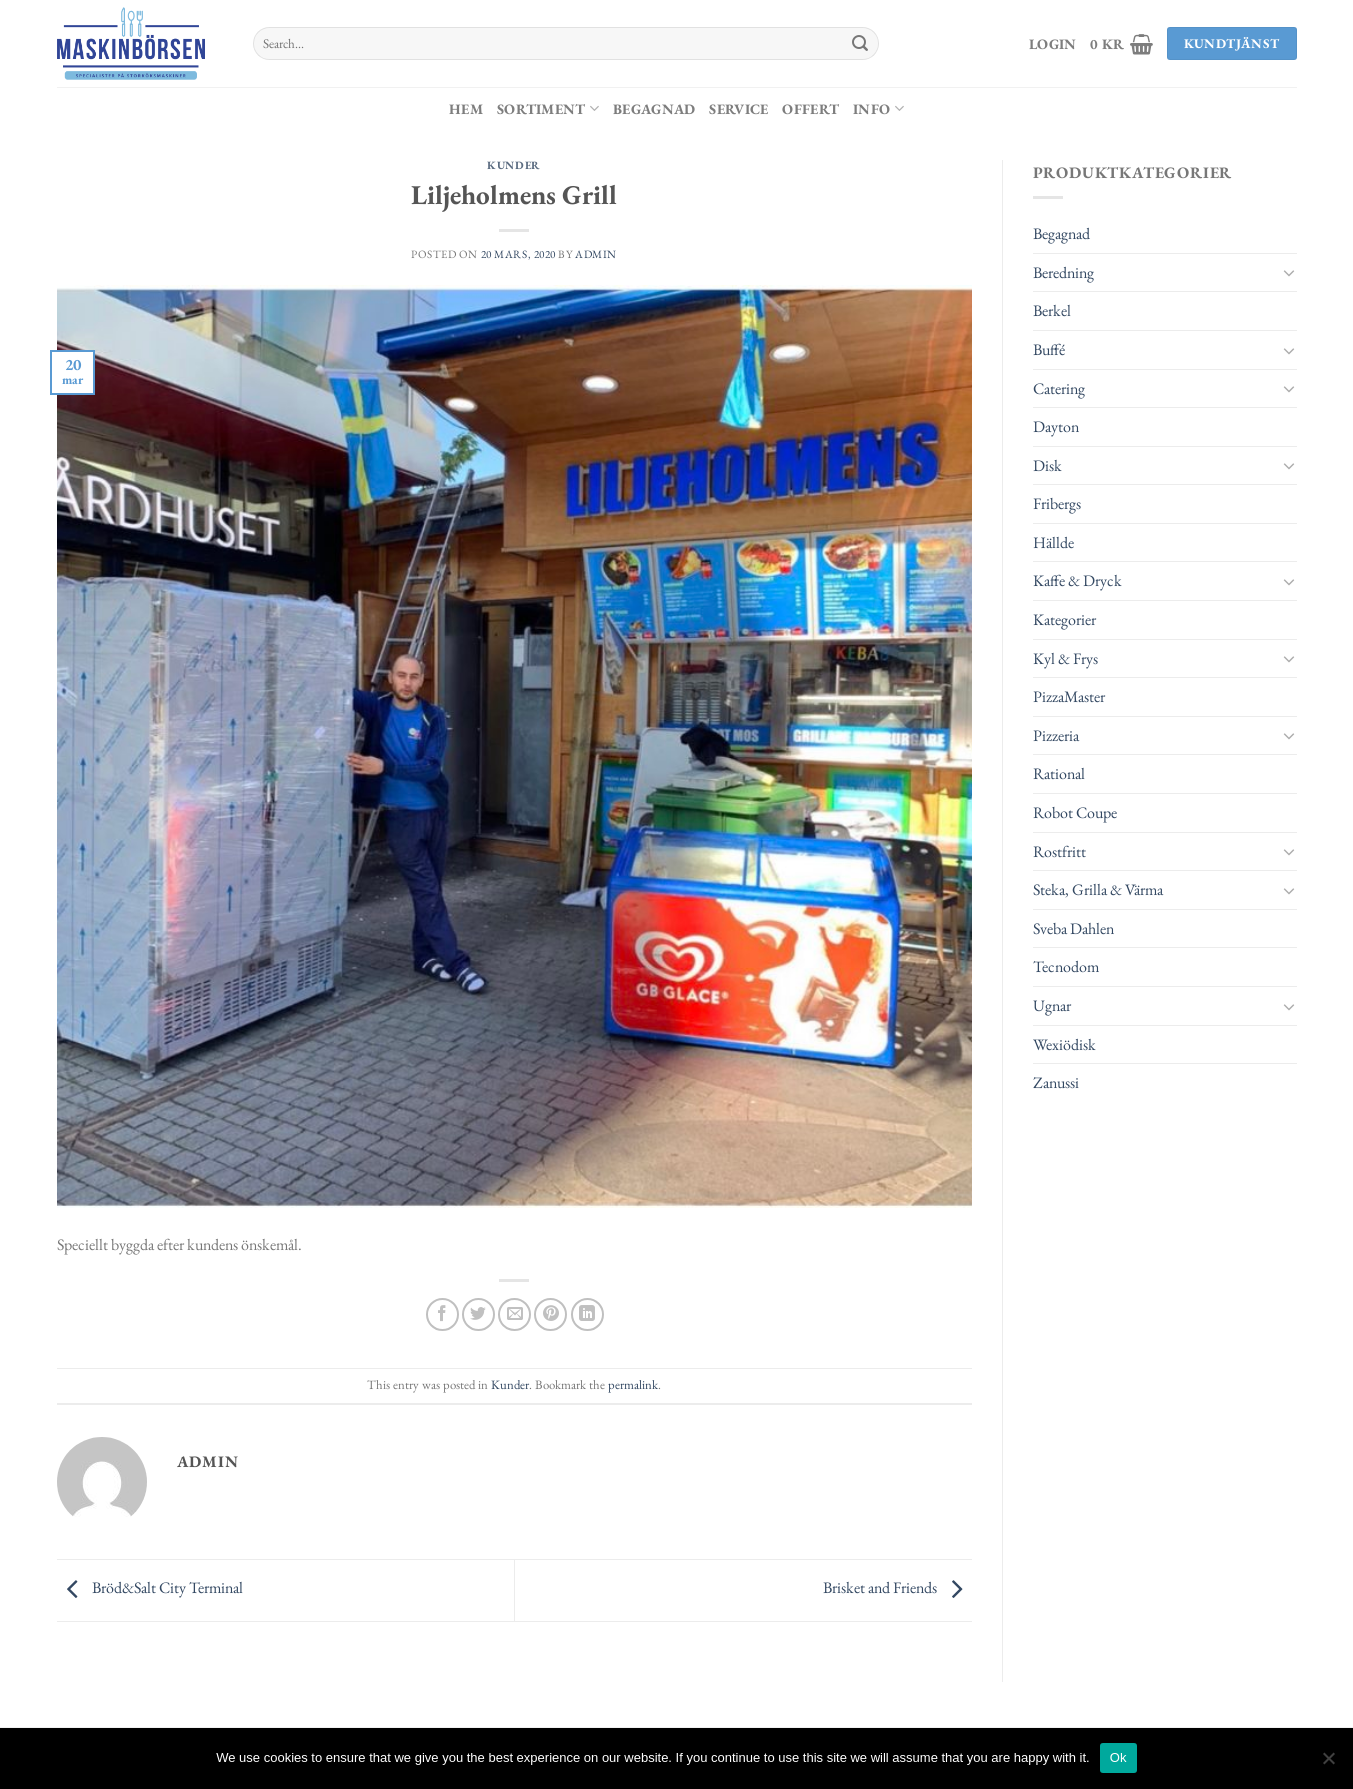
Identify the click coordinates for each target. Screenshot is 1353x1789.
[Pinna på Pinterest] (550, 1314)
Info (878, 108)
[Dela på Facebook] (442, 1314)
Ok (1118, 1757)
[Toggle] (1289, 272)
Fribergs (1057, 503)
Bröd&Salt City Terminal (150, 1588)
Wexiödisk (1064, 1044)
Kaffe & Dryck (1077, 580)
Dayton (1056, 426)
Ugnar (1052, 1005)
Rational (1059, 773)
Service (738, 108)
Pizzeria (1056, 735)
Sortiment (548, 108)
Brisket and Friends (897, 1588)
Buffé (1049, 349)
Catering (1059, 388)
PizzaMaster (1069, 696)
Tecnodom (1066, 966)
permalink (633, 1384)
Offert (810, 108)
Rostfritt (1059, 851)
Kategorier (1064, 619)
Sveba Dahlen (1073, 928)
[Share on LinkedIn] (587, 1314)
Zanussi (1056, 1082)
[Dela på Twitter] (478, 1314)
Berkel (1052, 310)
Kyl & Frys (1065, 658)
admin (596, 254)
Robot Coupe (1075, 812)
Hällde (1053, 542)
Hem (466, 108)
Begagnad (654, 108)
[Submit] (860, 44)
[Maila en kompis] (514, 1314)
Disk (1047, 465)
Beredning (1063, 272)
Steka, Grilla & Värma (1098, 889)
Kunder (513, 165)
